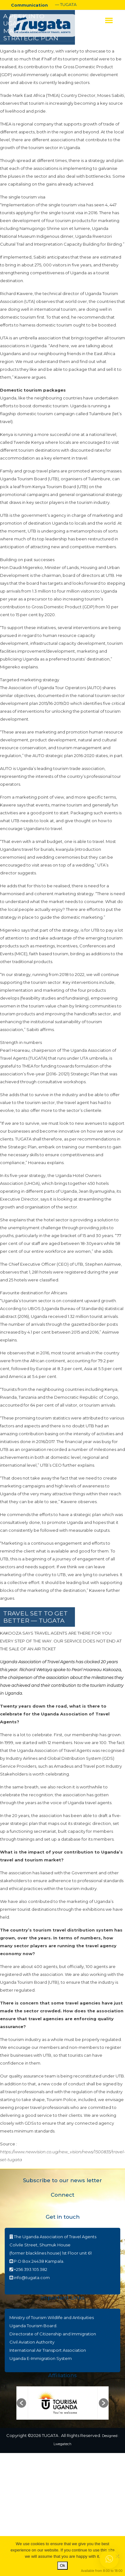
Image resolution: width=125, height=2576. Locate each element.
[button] (21, 2403)
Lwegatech (62, 2444)
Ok (62, 2565)
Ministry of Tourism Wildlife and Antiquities (51, 2317)
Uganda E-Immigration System (40, 2358)
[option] (63, 2403)
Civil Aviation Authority (31, 2342)
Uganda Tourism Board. (33, 2325)
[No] (117, 2556)
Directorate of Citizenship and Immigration (52, 2333)
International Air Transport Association (47, 2350)
